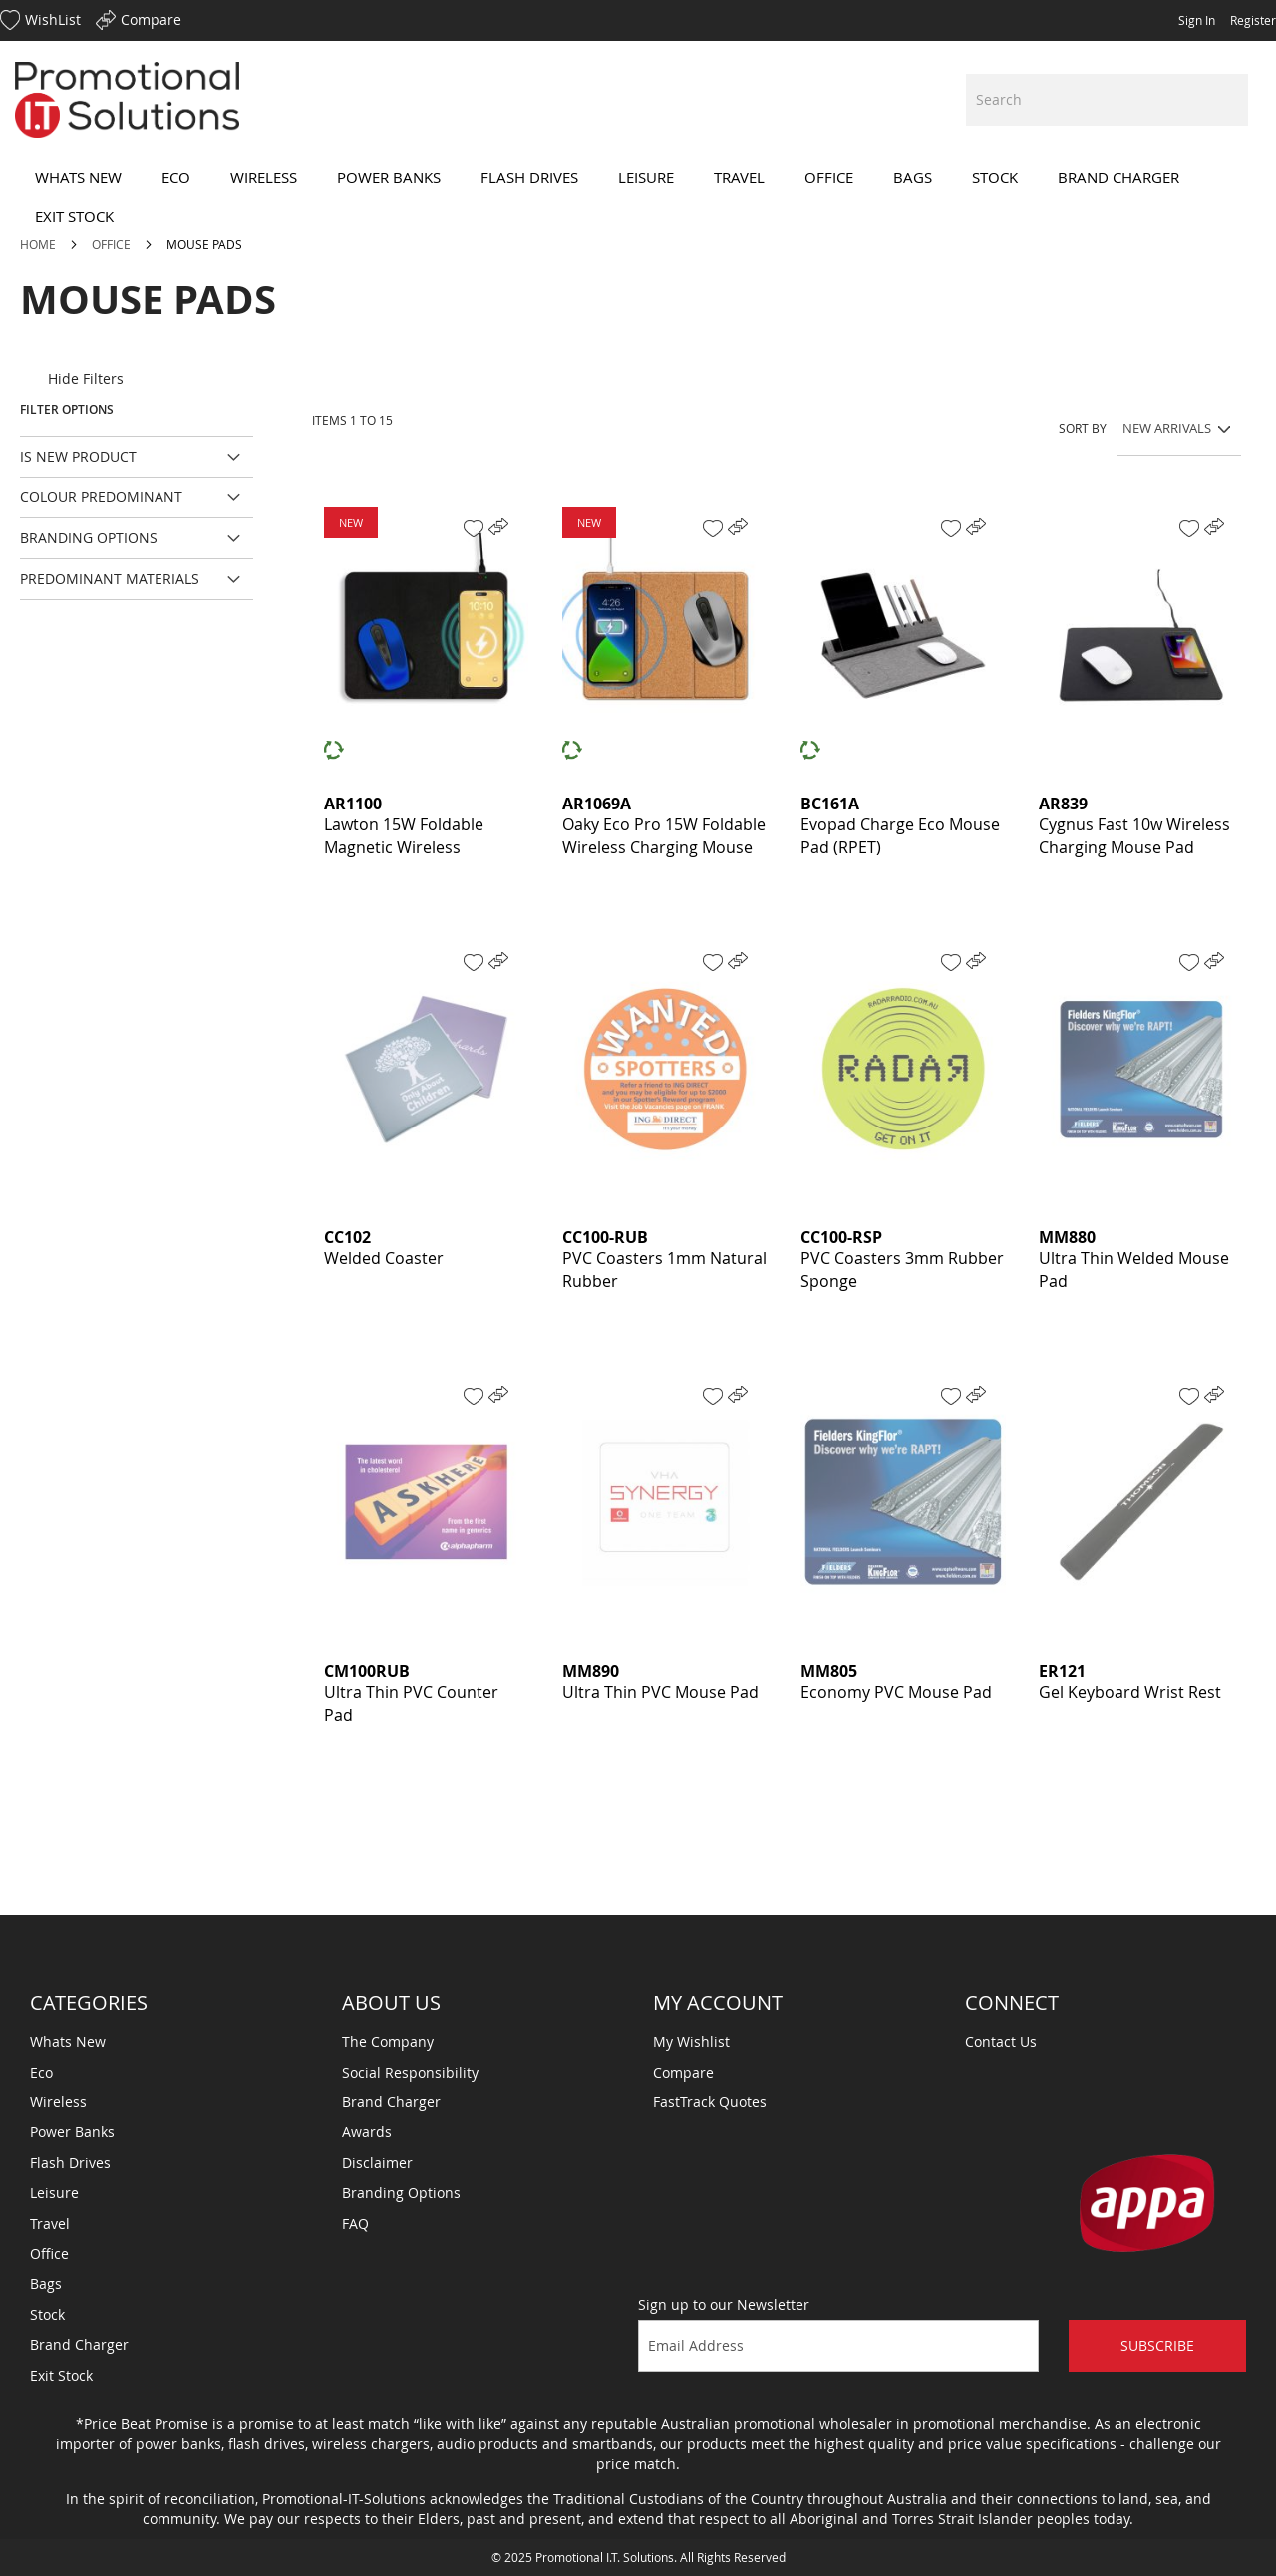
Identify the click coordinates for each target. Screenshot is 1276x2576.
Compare (683, 2072)
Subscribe (1157, 2345)
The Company (388, 2041)
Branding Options (401, 2192)
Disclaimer (377, 2162)
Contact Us (1001, 2041)
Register (1253, 20)
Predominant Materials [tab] (109, 578)
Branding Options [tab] (89, 537)
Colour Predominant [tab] (101, 496)
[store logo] (127, 100)
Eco (41, 2072)
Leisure (54, 2192)
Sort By (1083, 428)
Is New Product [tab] (78, 456)
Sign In (1196, 20)
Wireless (58, 2102)
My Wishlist (691, 2041)
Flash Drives (70, 2162)
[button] (473, 529)
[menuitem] (78, 178)
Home (39, 244)
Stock (47, 2314)
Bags (46, 2283)
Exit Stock (61, 2375)
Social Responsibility (410, 2072)
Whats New (68, 2041)
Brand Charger (79, 2344)
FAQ (355, 2223)
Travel (50, 2223)
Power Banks (72, 2131)
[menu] (638, 197)
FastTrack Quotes (710, 2102)
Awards (367, 2131)
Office (113, 244)
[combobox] (1107, 100)
